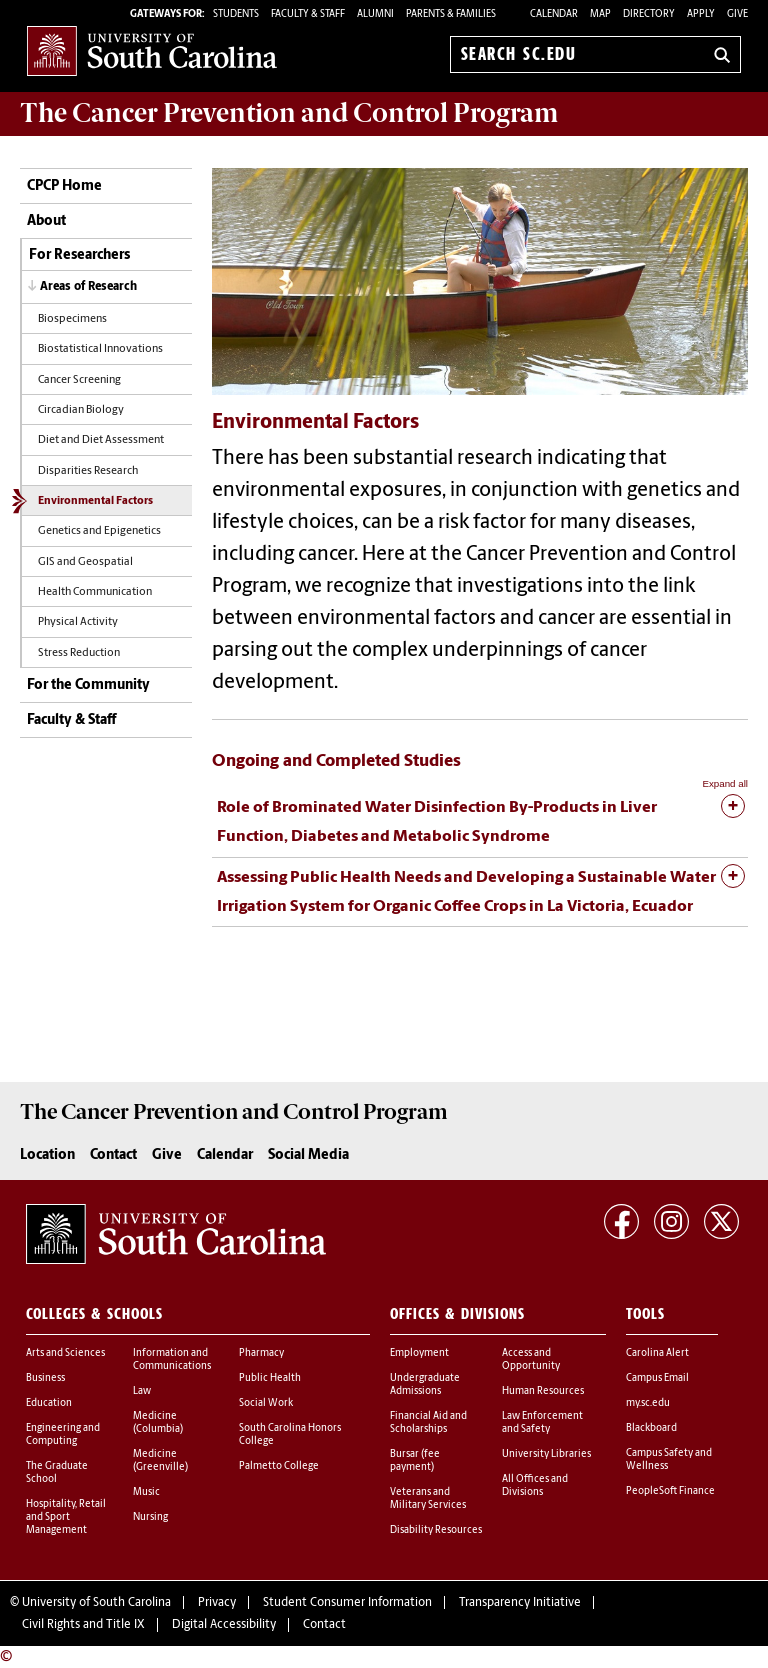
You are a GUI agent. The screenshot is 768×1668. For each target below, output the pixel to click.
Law (142, 1391)
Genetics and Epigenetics (99, 531)
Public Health (270, 1378)
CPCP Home (64, 186)
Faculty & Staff (71, 720)
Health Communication (95, 592)
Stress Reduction (79, 653)
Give (737, 14)
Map (600, 14)
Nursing (150, 1517)
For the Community (88, 685)
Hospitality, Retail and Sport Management (66, 1517)
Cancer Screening (79, 380)
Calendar (554, 14)
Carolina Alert (657, 1353)
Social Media (308, 1155)
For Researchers (79, 255)
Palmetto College (279, 1466)
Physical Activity (78, 622)
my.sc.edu (648, 1403)
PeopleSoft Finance (670, 1491)
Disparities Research (88, 471)
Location (47, 1155)
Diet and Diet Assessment (101, 440)
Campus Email (657, 1378)
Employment (419, 1353)
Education (49, 1403)
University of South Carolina (96, 1603)
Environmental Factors (95, 501)
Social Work (266, 1403)
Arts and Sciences (65, 1353)
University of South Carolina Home (152, 50)
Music (146, 1492)
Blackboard (651, 1428)
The (289, 113)
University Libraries (546, 1454)
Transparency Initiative (520, 1603)
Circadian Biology (81, 410)
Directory (649, 14)
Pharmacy (261, 1353)
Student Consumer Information (347, 1603)
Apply (701, 14)
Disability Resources (436, 1530)
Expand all (725, 783)
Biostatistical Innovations (100, 349)
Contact (113, 1155)
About (46, 221)
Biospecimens (72, 319)
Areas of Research (88, 287)
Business (45, 1378)
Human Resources (543, 1391)
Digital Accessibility (224, 1625)
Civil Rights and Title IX (83, 1625)
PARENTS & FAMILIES (451, 14)
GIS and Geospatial (85, 562)
